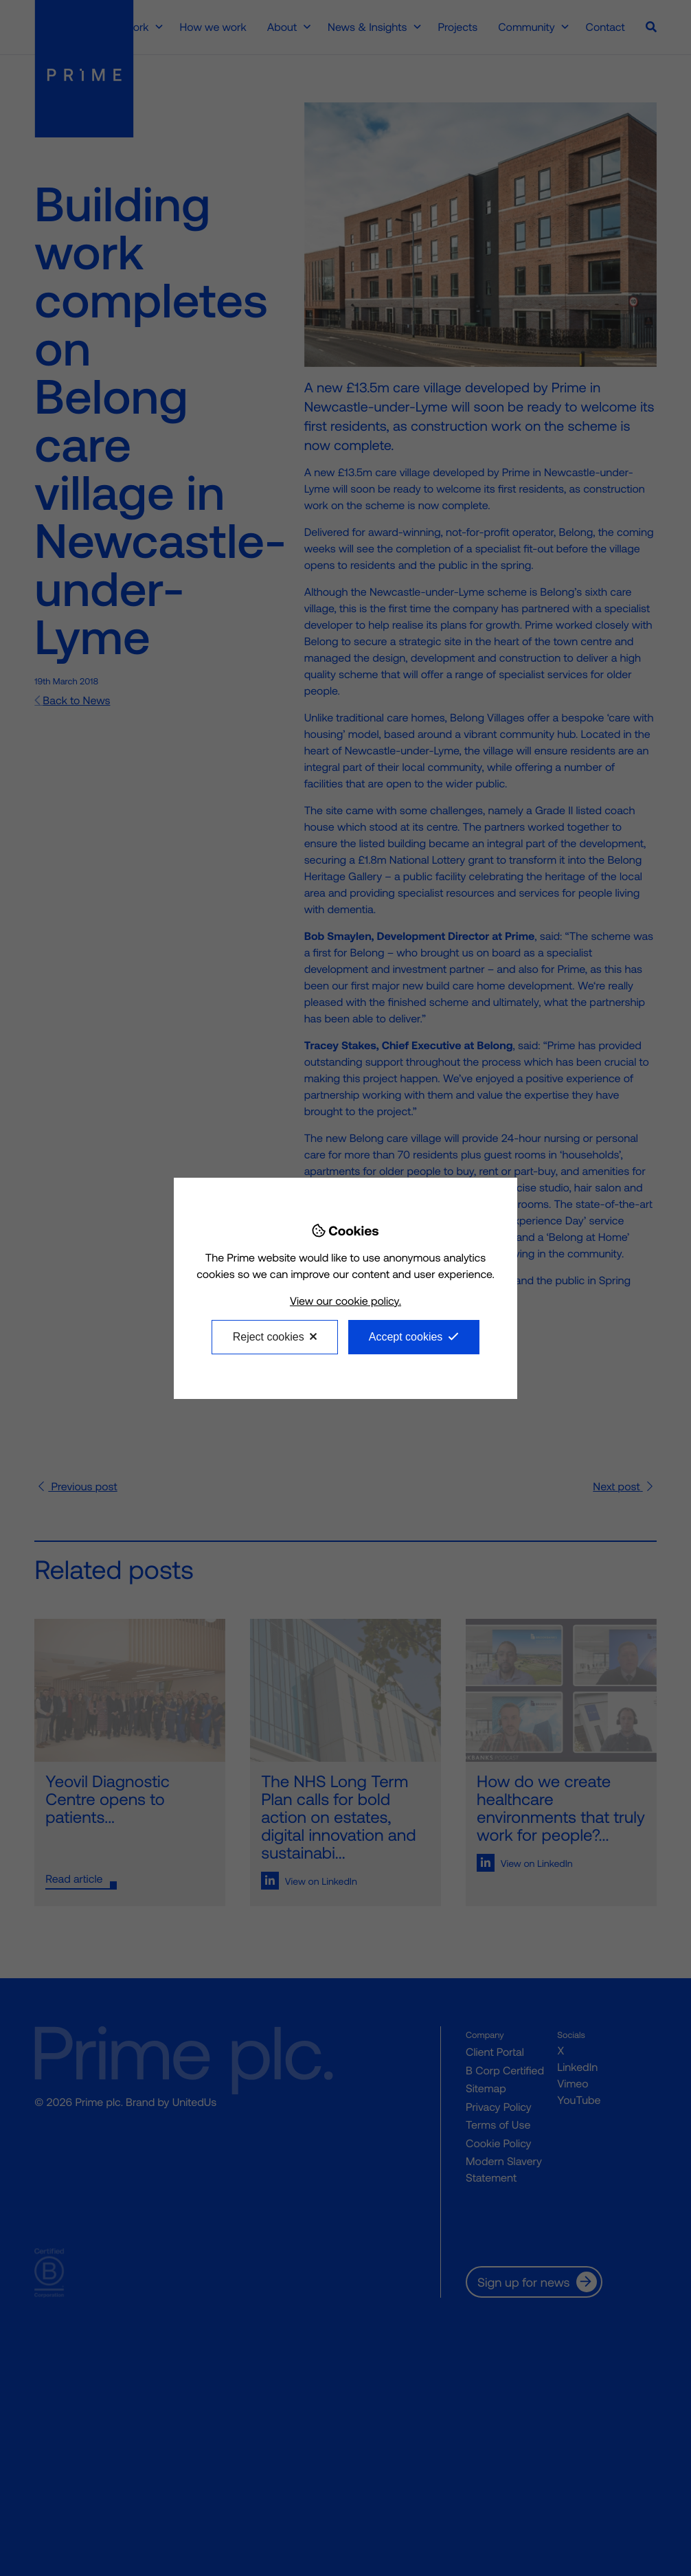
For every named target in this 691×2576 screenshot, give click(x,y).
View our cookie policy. (345, 1301)
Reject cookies (268, 1337)
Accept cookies (406, 1337)
